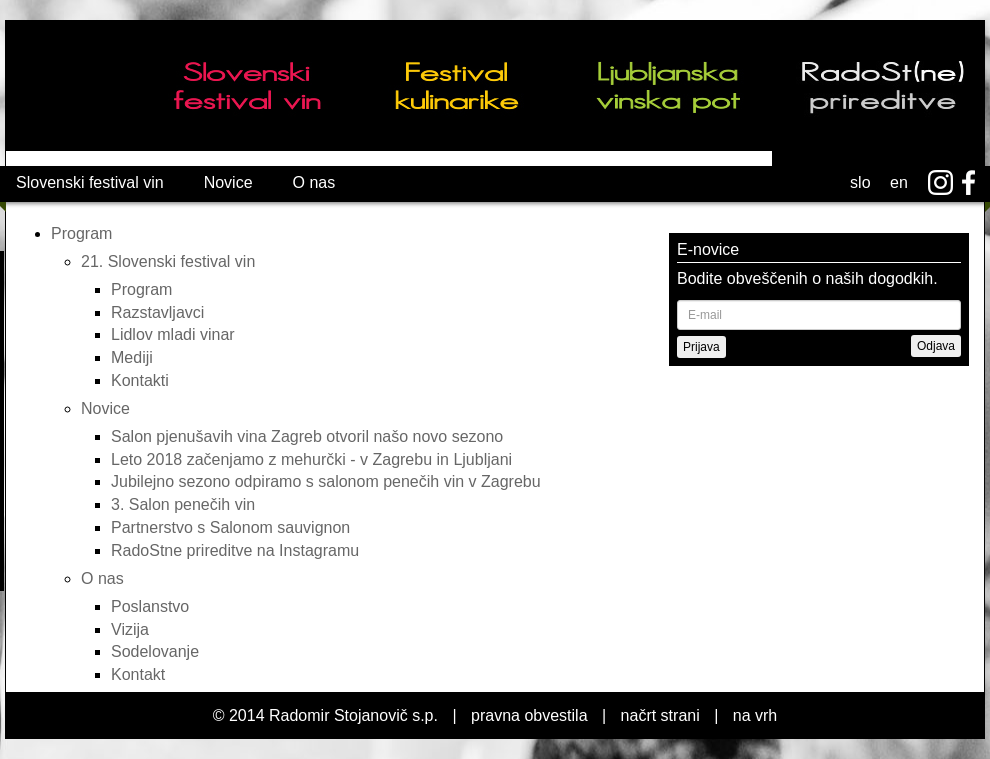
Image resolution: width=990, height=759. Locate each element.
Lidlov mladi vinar (173, 334)
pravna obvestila (529, 715)
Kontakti (140, 380)
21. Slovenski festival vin (168, 261)
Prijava (701, 347)
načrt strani (660, 715)
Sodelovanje (155, 651)
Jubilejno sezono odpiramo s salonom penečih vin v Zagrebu (326, 481)
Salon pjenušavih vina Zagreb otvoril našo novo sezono (307, 436)
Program (81, 233)
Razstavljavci (157, 312)
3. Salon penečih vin (183, 504)
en (899, 182)
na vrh (755, 715)
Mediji (132, 357)
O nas (314, 182)
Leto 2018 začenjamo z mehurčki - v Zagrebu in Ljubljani (311, 459)
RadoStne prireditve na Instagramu (235, 550)
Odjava (936, 346)
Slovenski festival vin (90, 182)
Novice (228, 182)
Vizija (130, 629)
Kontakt (138, 674)
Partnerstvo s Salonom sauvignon (230, 527)
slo (860, 182)
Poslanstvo (150, 606)
